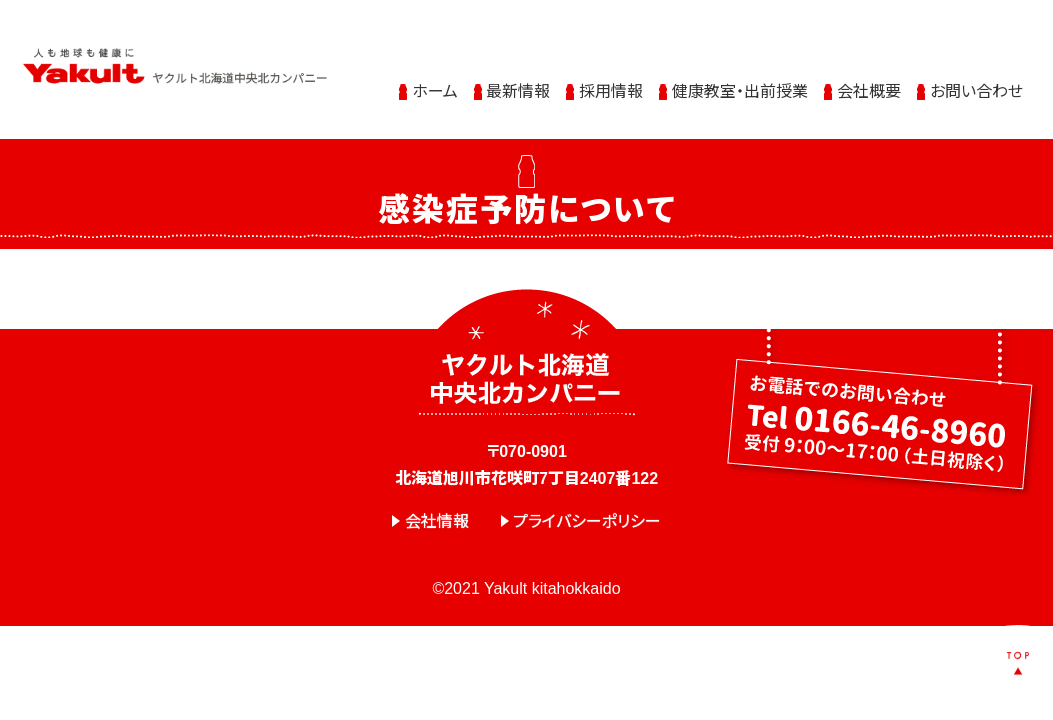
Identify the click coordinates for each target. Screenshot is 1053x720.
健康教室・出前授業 (740, 81)
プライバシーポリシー (587, 521)
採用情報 (611, 81)
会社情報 (437, 521)
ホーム (435, 81)
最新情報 (518, 81)
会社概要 (869, 81)
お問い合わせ (976, 81)
